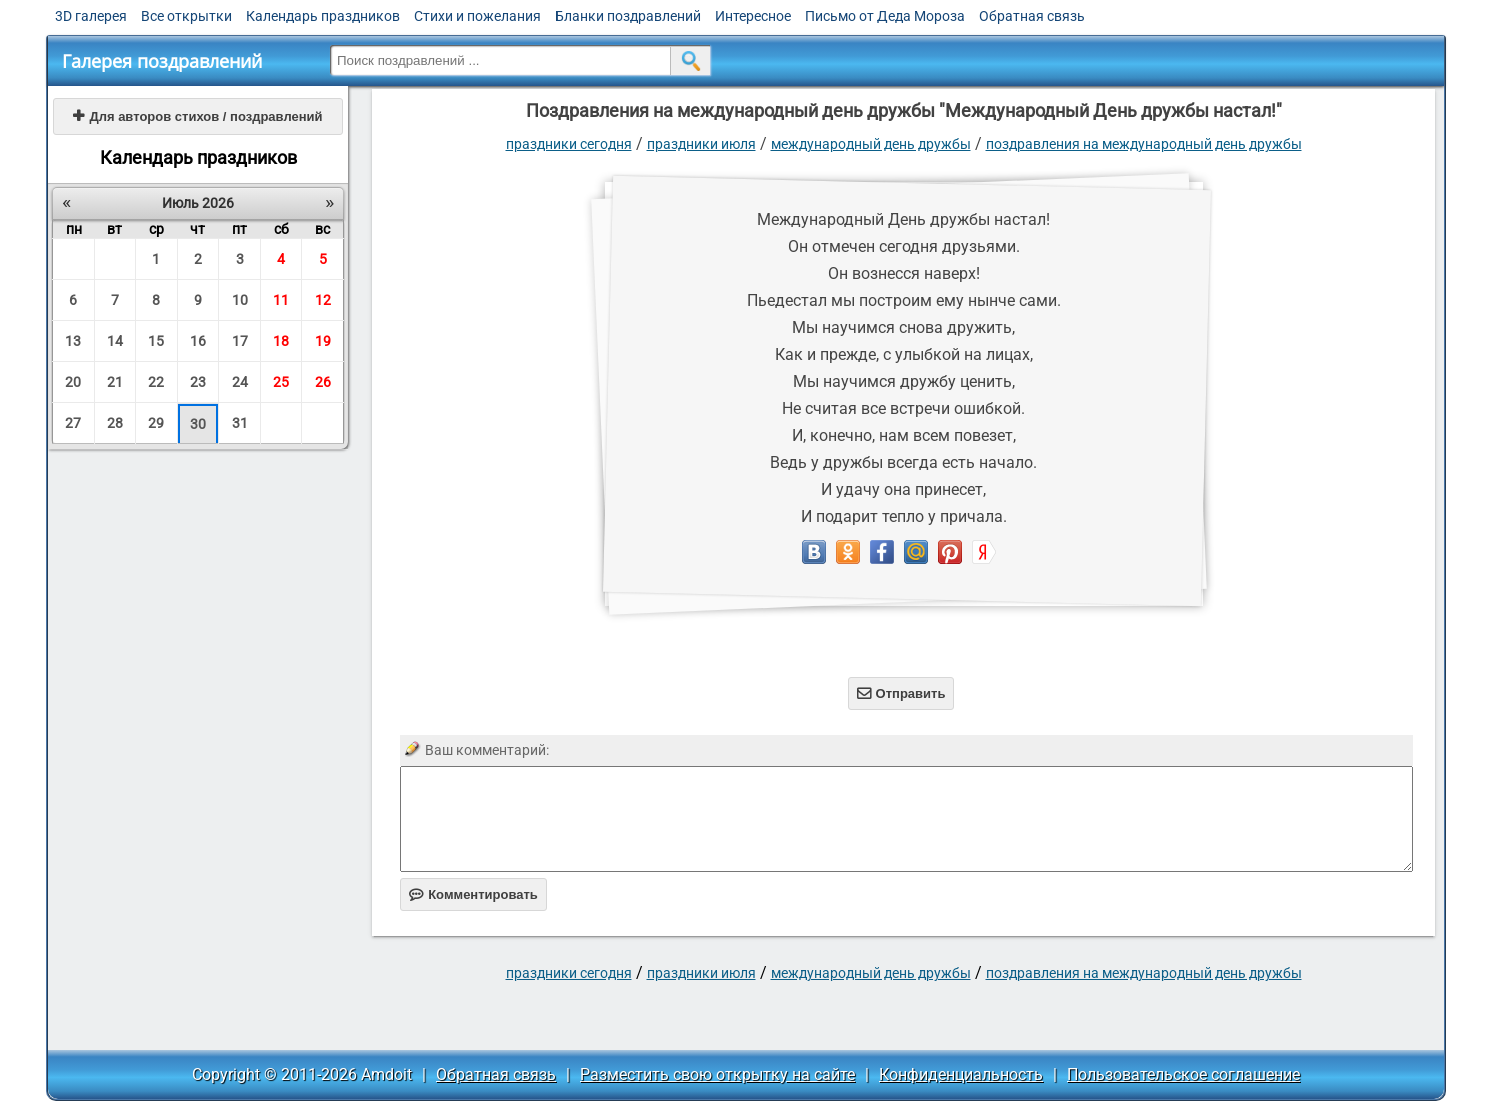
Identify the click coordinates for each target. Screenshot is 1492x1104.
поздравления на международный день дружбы (1144, 144)
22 (156, 382)
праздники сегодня (569, 144)
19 (323, 341)
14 (115, 341)
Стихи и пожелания (477, 16)
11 (281, 300)
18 (281, 341)
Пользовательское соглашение (1183, 1074)
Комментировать (473, 894)
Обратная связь (1032, 16)
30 (198, 424)
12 (323, 300)
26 (323, 382)
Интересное (753, 16)
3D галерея (91, 16)
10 (240, 300)
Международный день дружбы (871, 144)
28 (115, 423)
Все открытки (186, 16)
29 (156, 423)
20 (73, 382)
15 (156, 341)
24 (240, 382)
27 (73, 423)
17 (240, 341)
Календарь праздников (323, 16)
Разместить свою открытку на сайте (717, 1074)
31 (240, 423)
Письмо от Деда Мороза (885, 16)
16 (198, 341)
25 (281, 382)
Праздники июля (701, 144)
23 (198, 382)
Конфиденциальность (961, 1074)
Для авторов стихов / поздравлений (197, 116)
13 (73, 341)
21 (115, 382)
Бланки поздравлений (628, 16)
